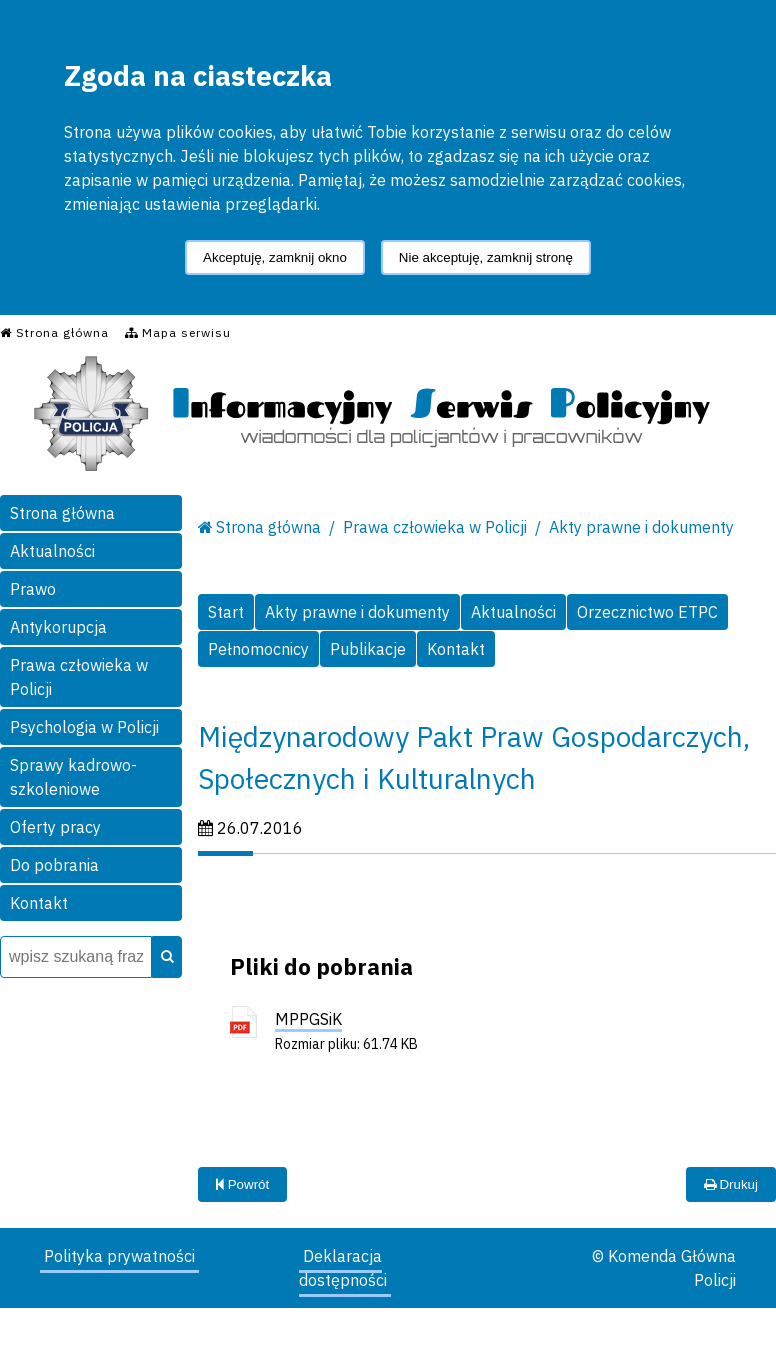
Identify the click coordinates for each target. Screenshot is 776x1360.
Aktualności (52, 551)
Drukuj (731, 1184)
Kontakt (39, 903)
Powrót (242, 1184)
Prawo (33, 589)
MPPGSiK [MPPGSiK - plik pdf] (308, 1019)
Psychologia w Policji (84, 727)
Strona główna (62, 513)
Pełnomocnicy (258, 649)
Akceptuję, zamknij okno (275, 257)
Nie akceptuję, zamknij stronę (486, 257)
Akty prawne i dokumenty (641, 527)
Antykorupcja (58, 627)
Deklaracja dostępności (343, 1268)
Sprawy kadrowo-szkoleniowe (73, 777)
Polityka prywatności (119, 1256)
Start (226, 612)
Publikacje (368, 649)
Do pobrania (54, 865)
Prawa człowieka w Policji (79, 677)
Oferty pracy (55, 827)
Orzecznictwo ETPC (647, 612)
